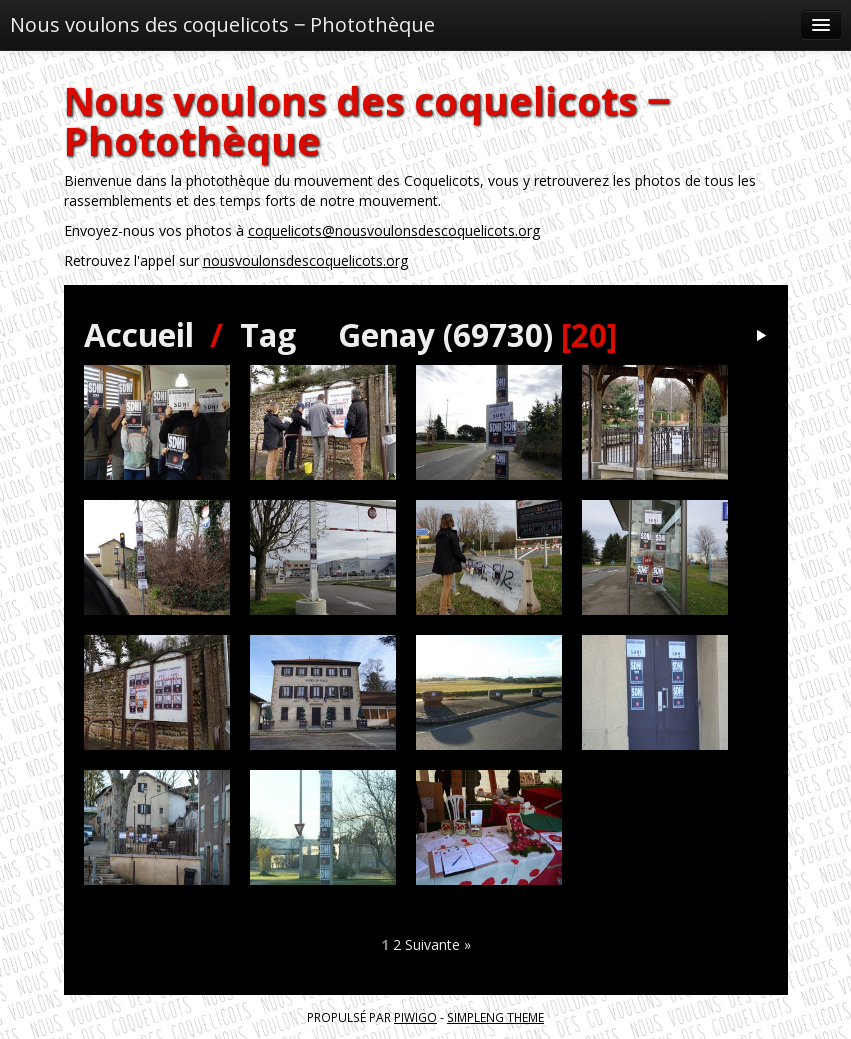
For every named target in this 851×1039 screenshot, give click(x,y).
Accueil (139, 334)
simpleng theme (495, 1017)
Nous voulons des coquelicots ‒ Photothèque (222, 24)
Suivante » (438, 944)
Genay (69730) (445, 334)
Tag (268, 334)
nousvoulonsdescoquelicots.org (305, 260)
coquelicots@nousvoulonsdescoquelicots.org (394, 230)
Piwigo (415, 1017)
